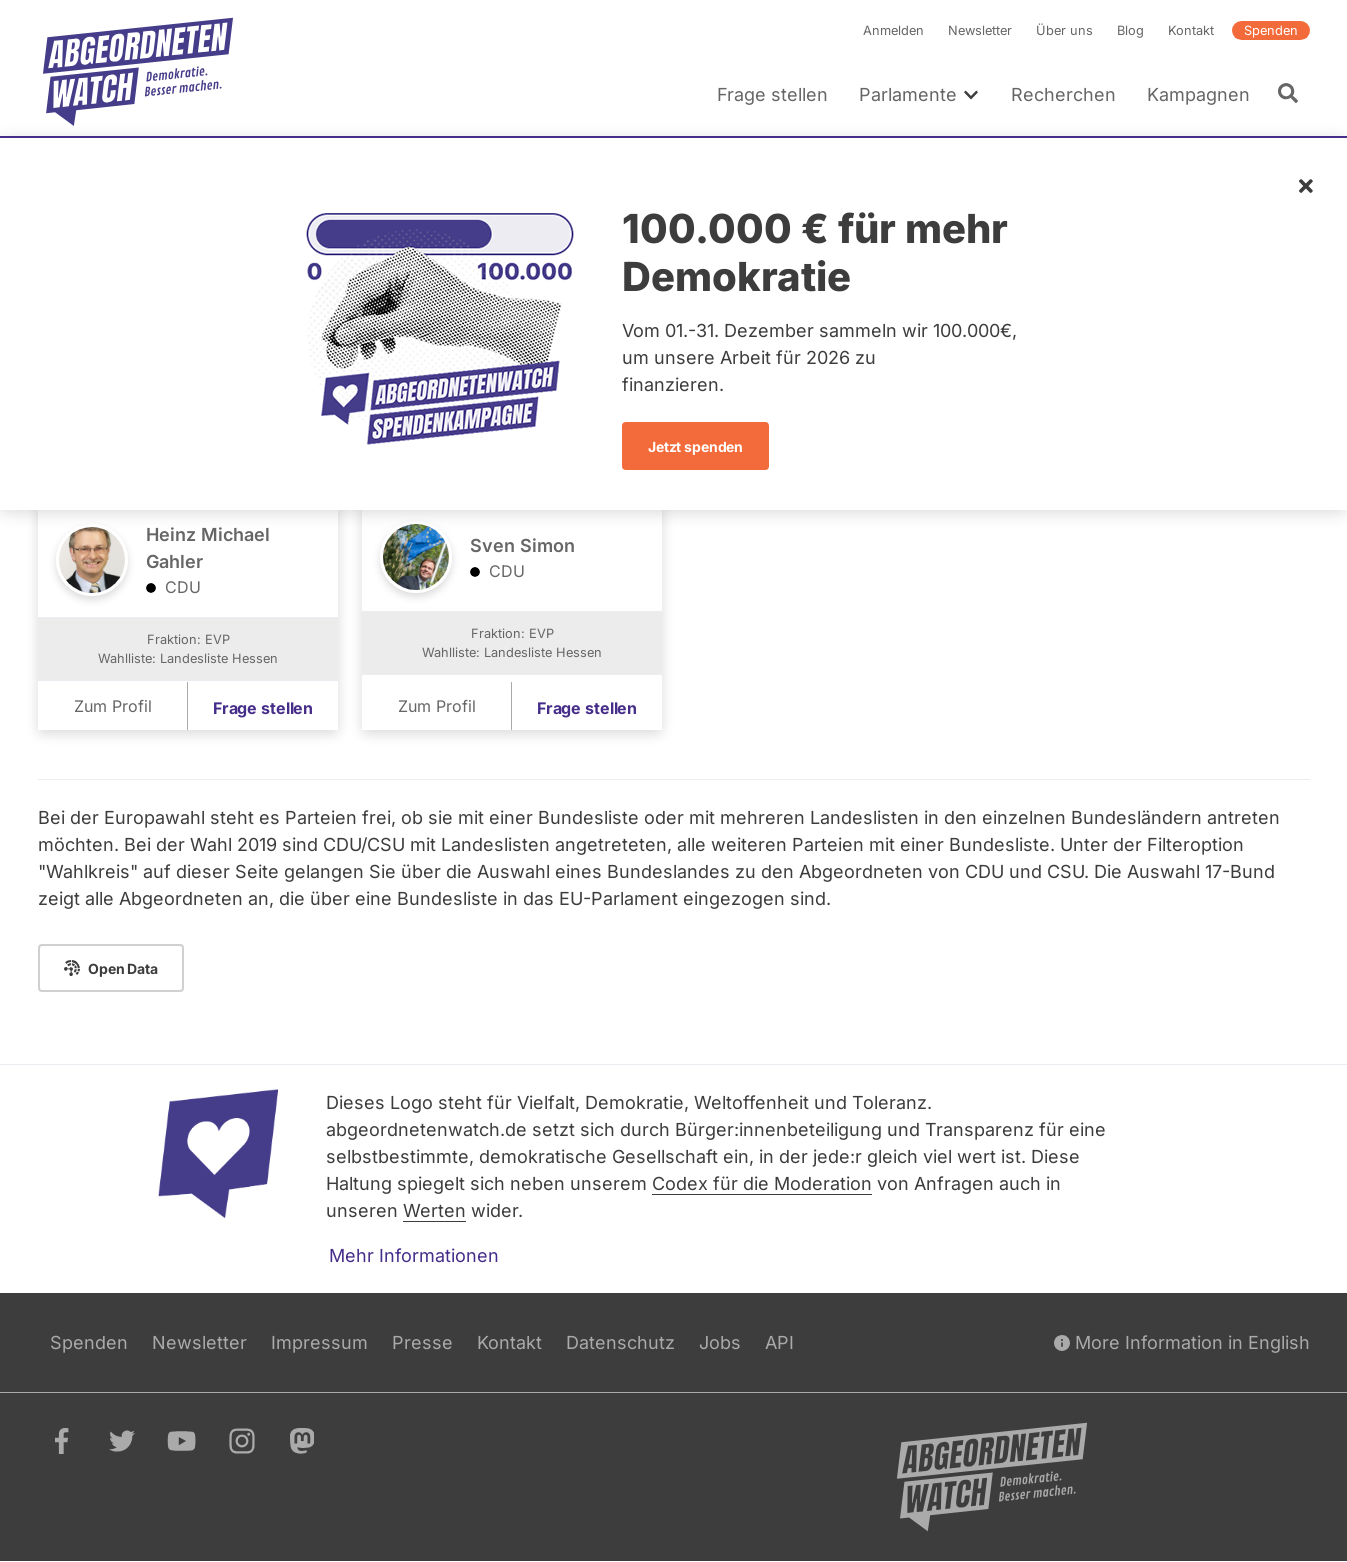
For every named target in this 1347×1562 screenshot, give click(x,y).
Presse (422, 1342)
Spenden (1271, 30)
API (779, 1342)
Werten (434, 1210)
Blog (1130, 30)
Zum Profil (112, 707)
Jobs (720, 1342)
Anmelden (893, 30)
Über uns (1064, 30)
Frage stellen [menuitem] (772, 94)
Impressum (319, 1342)
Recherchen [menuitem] (1062, 94)
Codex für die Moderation (762, 1183)
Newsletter (980, 30)
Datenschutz (620, 1342)
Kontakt (1191, 30)
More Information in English (1182, 1342)
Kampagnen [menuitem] (1197, 94)
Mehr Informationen (414, 1255)
